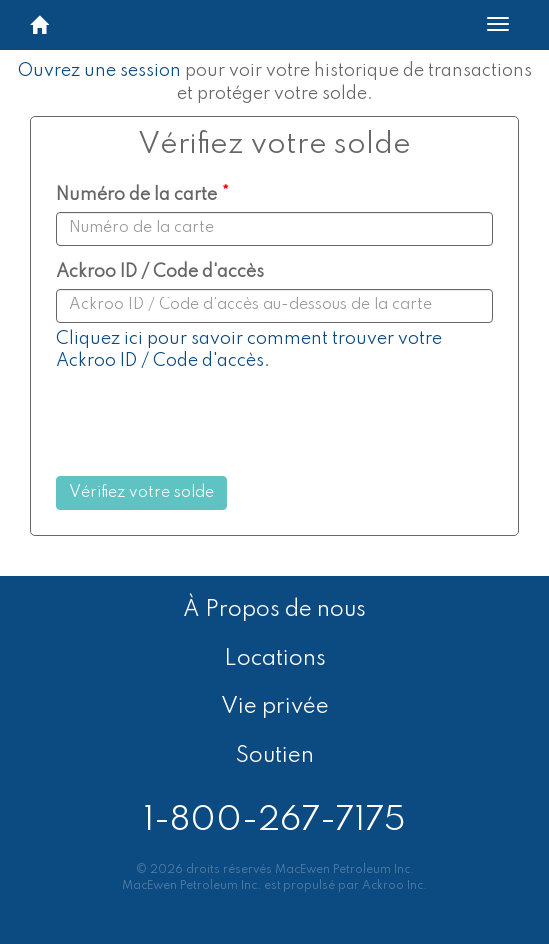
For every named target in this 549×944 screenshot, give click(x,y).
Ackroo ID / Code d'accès (160, 272)
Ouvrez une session (99, 71)
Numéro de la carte (136, 195)
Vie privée (275, 707)
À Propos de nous (274, 610)
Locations (275, 659)
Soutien (275, 756)
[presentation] (223, 427)
